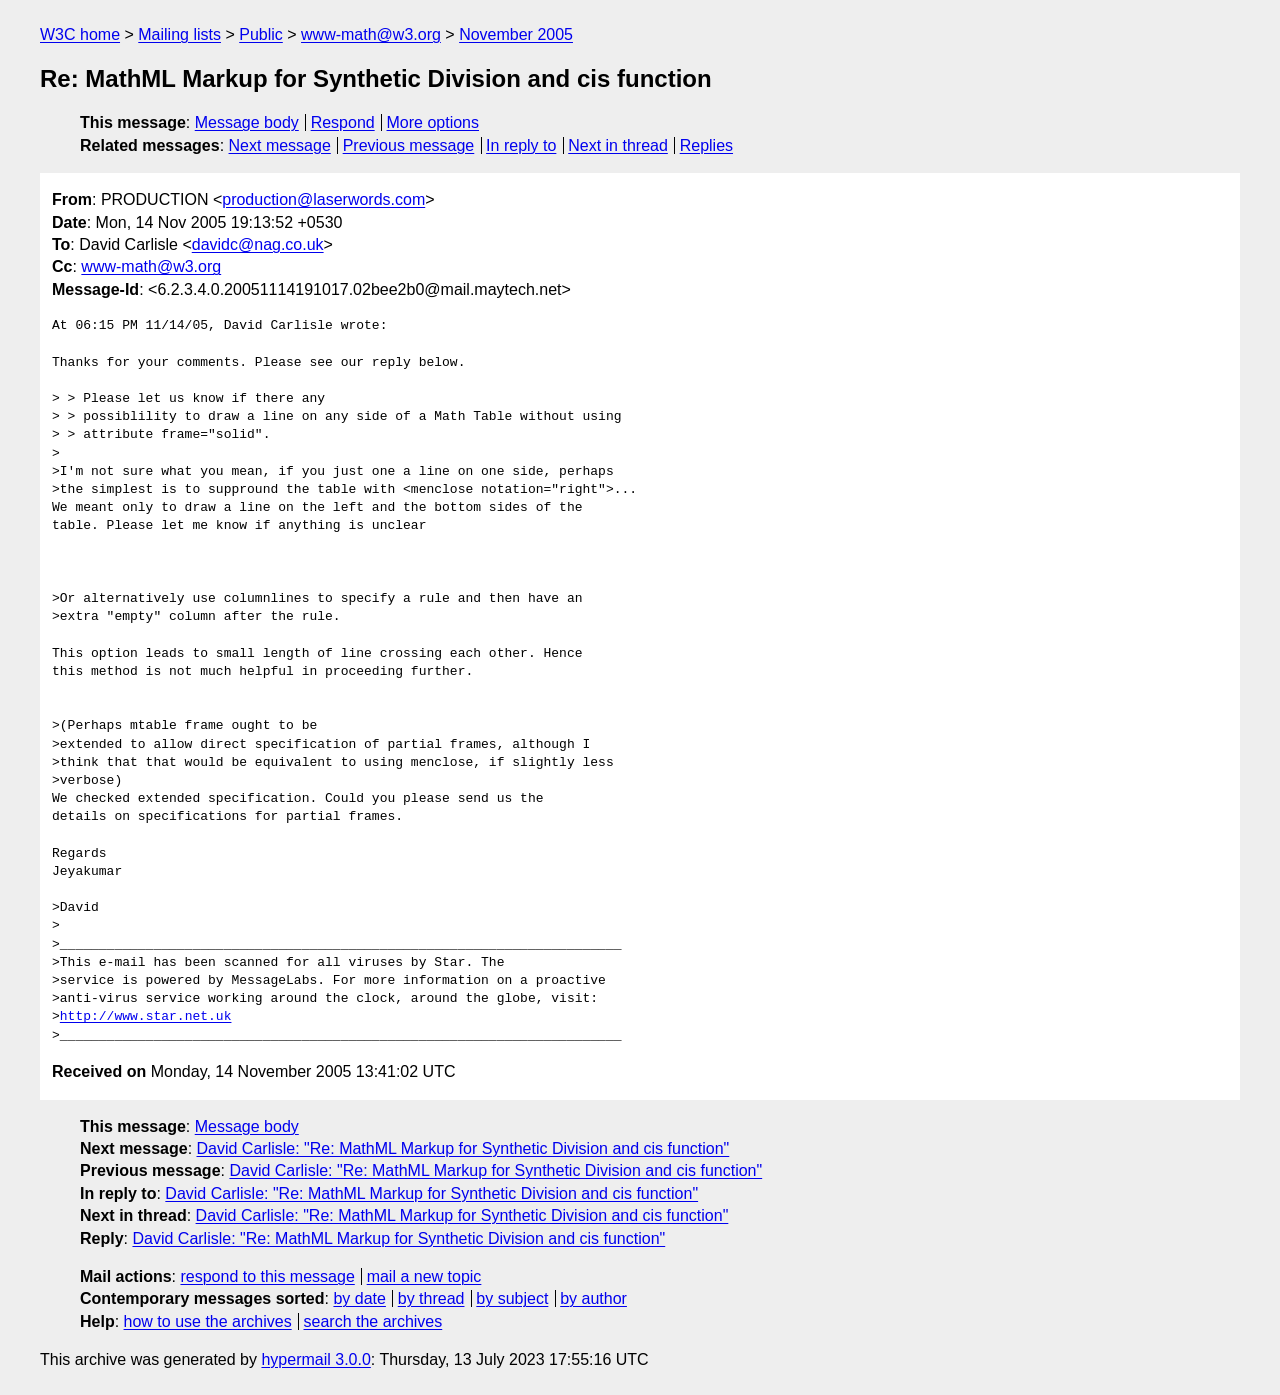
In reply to (521, 145)
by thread (431, 1298)
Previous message (409, 145)
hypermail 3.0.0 (315, 1359)
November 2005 (516, 34)
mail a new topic (424, 1276)
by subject (512, 1298)
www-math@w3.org (371, 34)
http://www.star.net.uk (146, 1017)
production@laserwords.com (323, 199)
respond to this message (267, 1276)
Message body (247, 122)
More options (433, 122)
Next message (280, 145)
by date (359, 1298)
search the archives (373, 1321)
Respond (343, 122)
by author (593, 1298)
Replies (706, 145)
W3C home (80, 34)
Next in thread (618, 145)
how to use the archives (208, 1321)
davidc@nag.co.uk (258, 244)
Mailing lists (179, 34)
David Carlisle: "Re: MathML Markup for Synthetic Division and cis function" (463, 1148)
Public (261, 34)
